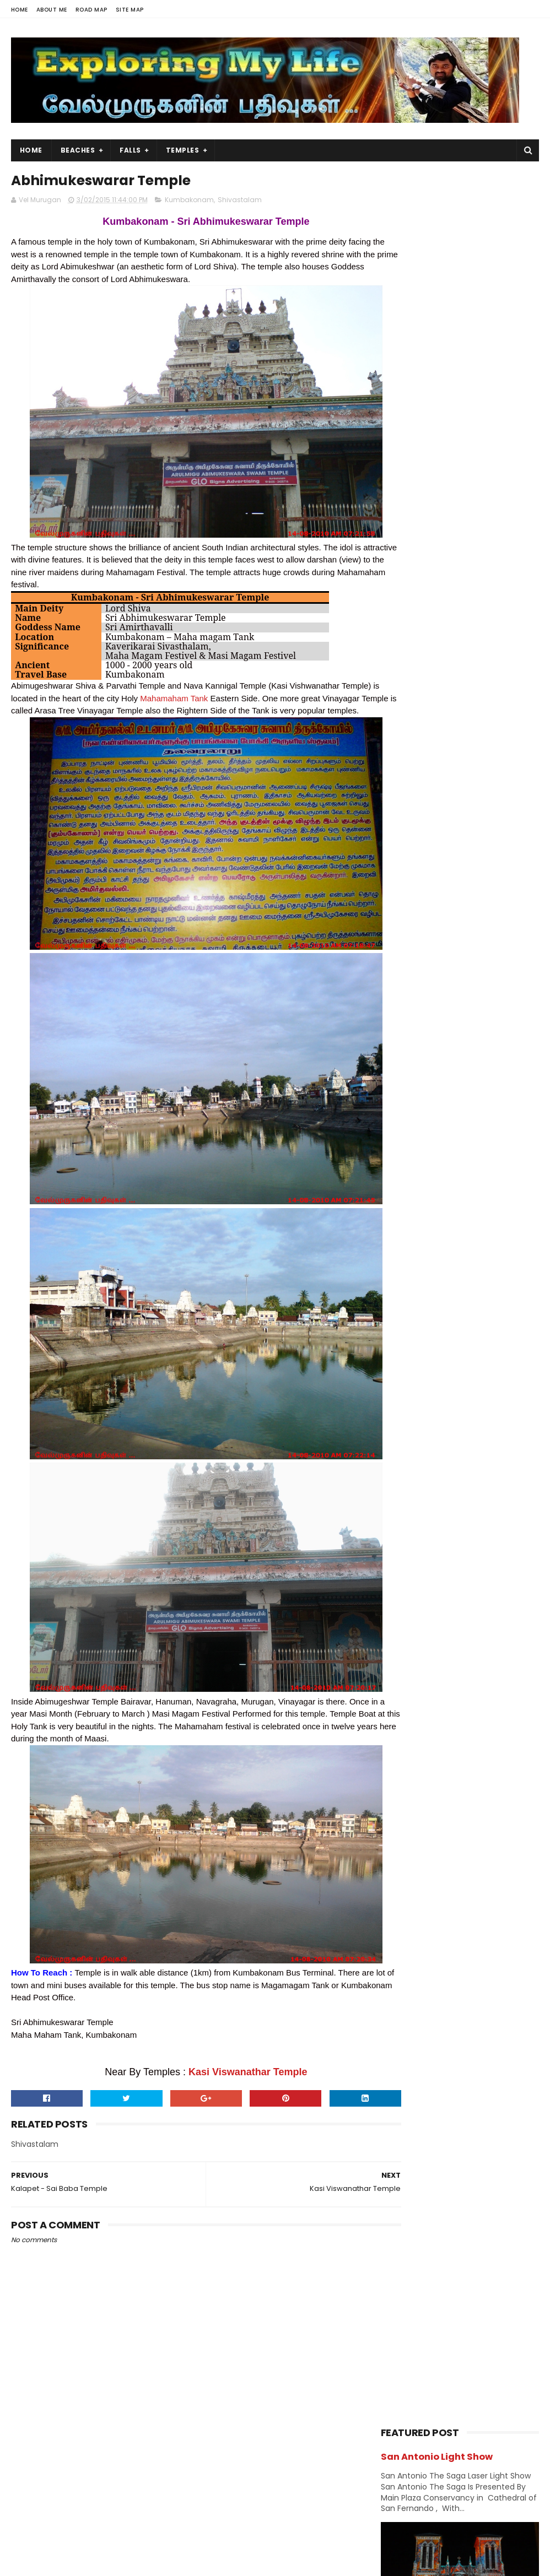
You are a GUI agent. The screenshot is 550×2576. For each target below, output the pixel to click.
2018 (402, 1349)
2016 (402, 1379)
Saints (459, 1190)
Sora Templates (80, 2562)
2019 (402, 1334)
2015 (402, 1394)
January (420, 1709)
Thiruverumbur (433, 1555)
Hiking (462, 1017)
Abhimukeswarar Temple (453, 1676)
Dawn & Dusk (467, 959)
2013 (402, 1744)
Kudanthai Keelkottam (448, 1631)
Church (398, 959)
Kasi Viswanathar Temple (228, 2086)
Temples (182, 150)
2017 (402, 1364)
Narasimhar (469, 1113)
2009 (403, 1789)
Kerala (462, 1075)
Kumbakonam (189, 202)
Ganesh (457, 998)
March (416, 1543)
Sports (478, 1210)
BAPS (394, 921)
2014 (402, 1729)
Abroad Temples (414, 901)
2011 (401, 1773)
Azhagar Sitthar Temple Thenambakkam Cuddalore (486, 637)
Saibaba (400, 1190)
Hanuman (403, 1017)
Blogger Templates (151, 2562)
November (425, 1422)
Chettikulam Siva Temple (488, 775)
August (418, 1467)
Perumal (400, 1171)
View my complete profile (110, 2499)
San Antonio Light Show (437, 203)
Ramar (457, 1171)
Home (19, 10)
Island (396, 1055)
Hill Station (404, 1036)
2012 (402, 1759)
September (427, 1452)
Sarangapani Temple (444, 1615)
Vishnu (397, 1268)
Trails (395, 1248)
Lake (478, 1094)
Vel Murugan (98, 2485)
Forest (397, 998)
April (412, 1527)
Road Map (91, 10)
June (413, 1497)
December (425, 1407)
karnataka (403, 1075)
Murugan (401, 1113)
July (411, 1482)
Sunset (398, 1229)
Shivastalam (240, 202)
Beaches (78, 150)
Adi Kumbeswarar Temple (454, 1646)
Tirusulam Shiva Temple (451, 1586)
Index (468, 1036)
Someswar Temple (439, 1600)
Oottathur (459, 675)
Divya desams (410, 978)
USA (447, 1248)
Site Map (130, 10)
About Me (51, 10)
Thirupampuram (435, 1571)
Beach (445, 921)
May (411, 1512)
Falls (130, 150)
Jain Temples (461, 1055)
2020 (403, 1319)
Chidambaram (477, 940)
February (422, 1695)
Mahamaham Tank (214, 700)
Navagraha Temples (420, 1152)
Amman (492, 901)
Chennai (401, 940)
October (420, 1437)
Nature (397, 1133)
